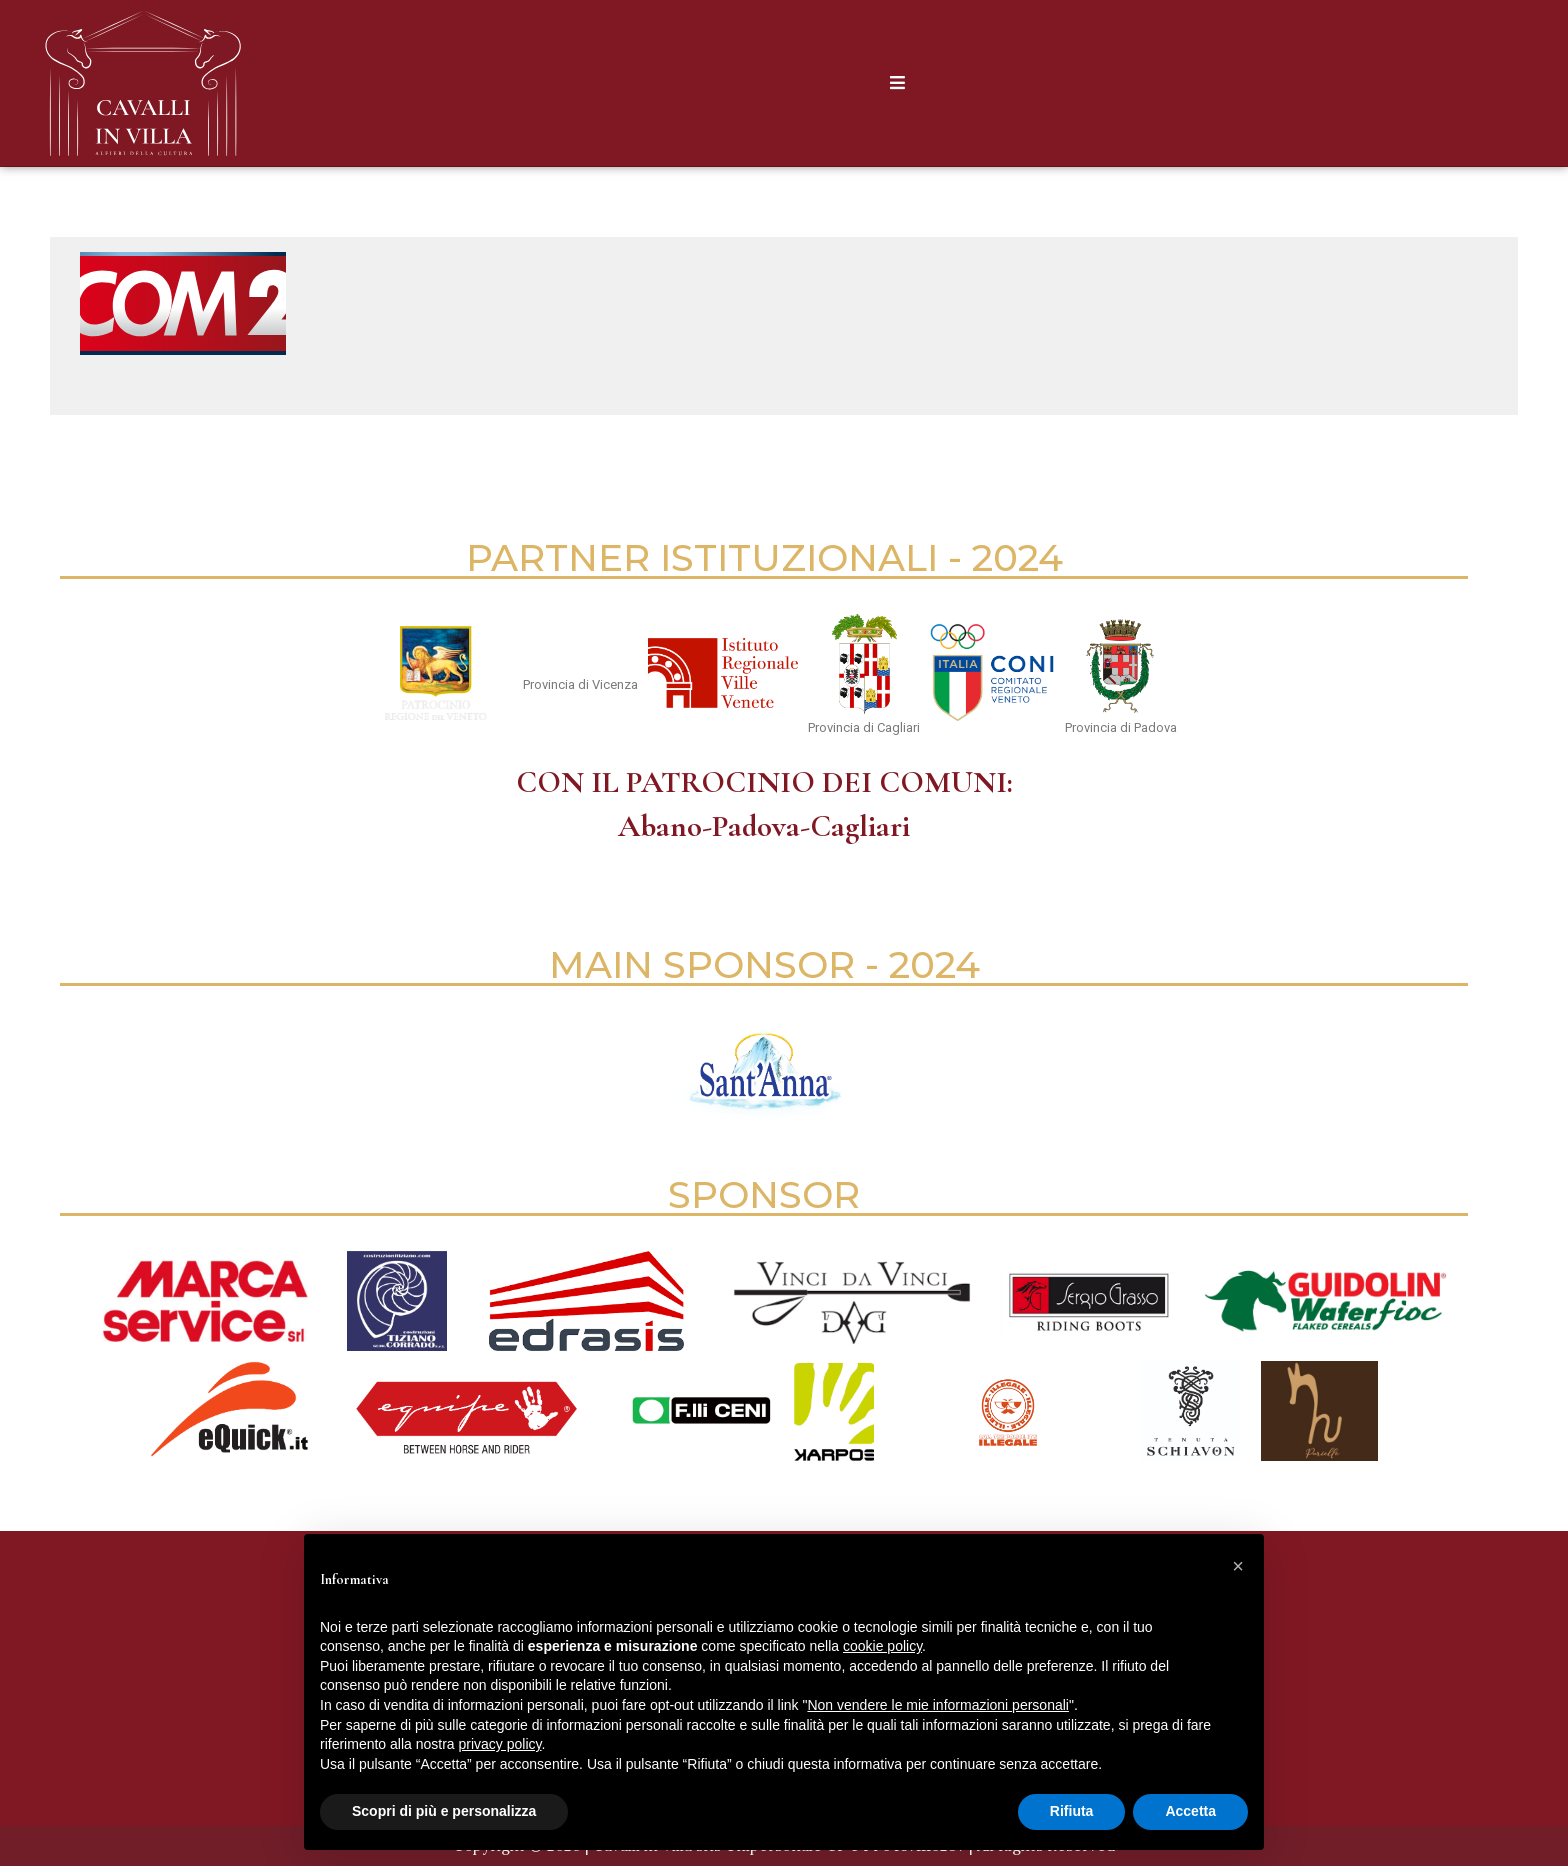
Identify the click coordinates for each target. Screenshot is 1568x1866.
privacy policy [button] (500, 1744)
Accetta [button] (1190, 1811)
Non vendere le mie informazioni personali (937, 1705)
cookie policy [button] (882, 1646)
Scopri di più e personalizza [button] (444, 1811)
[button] (1238, 1566)
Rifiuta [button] (1072, 1811)
